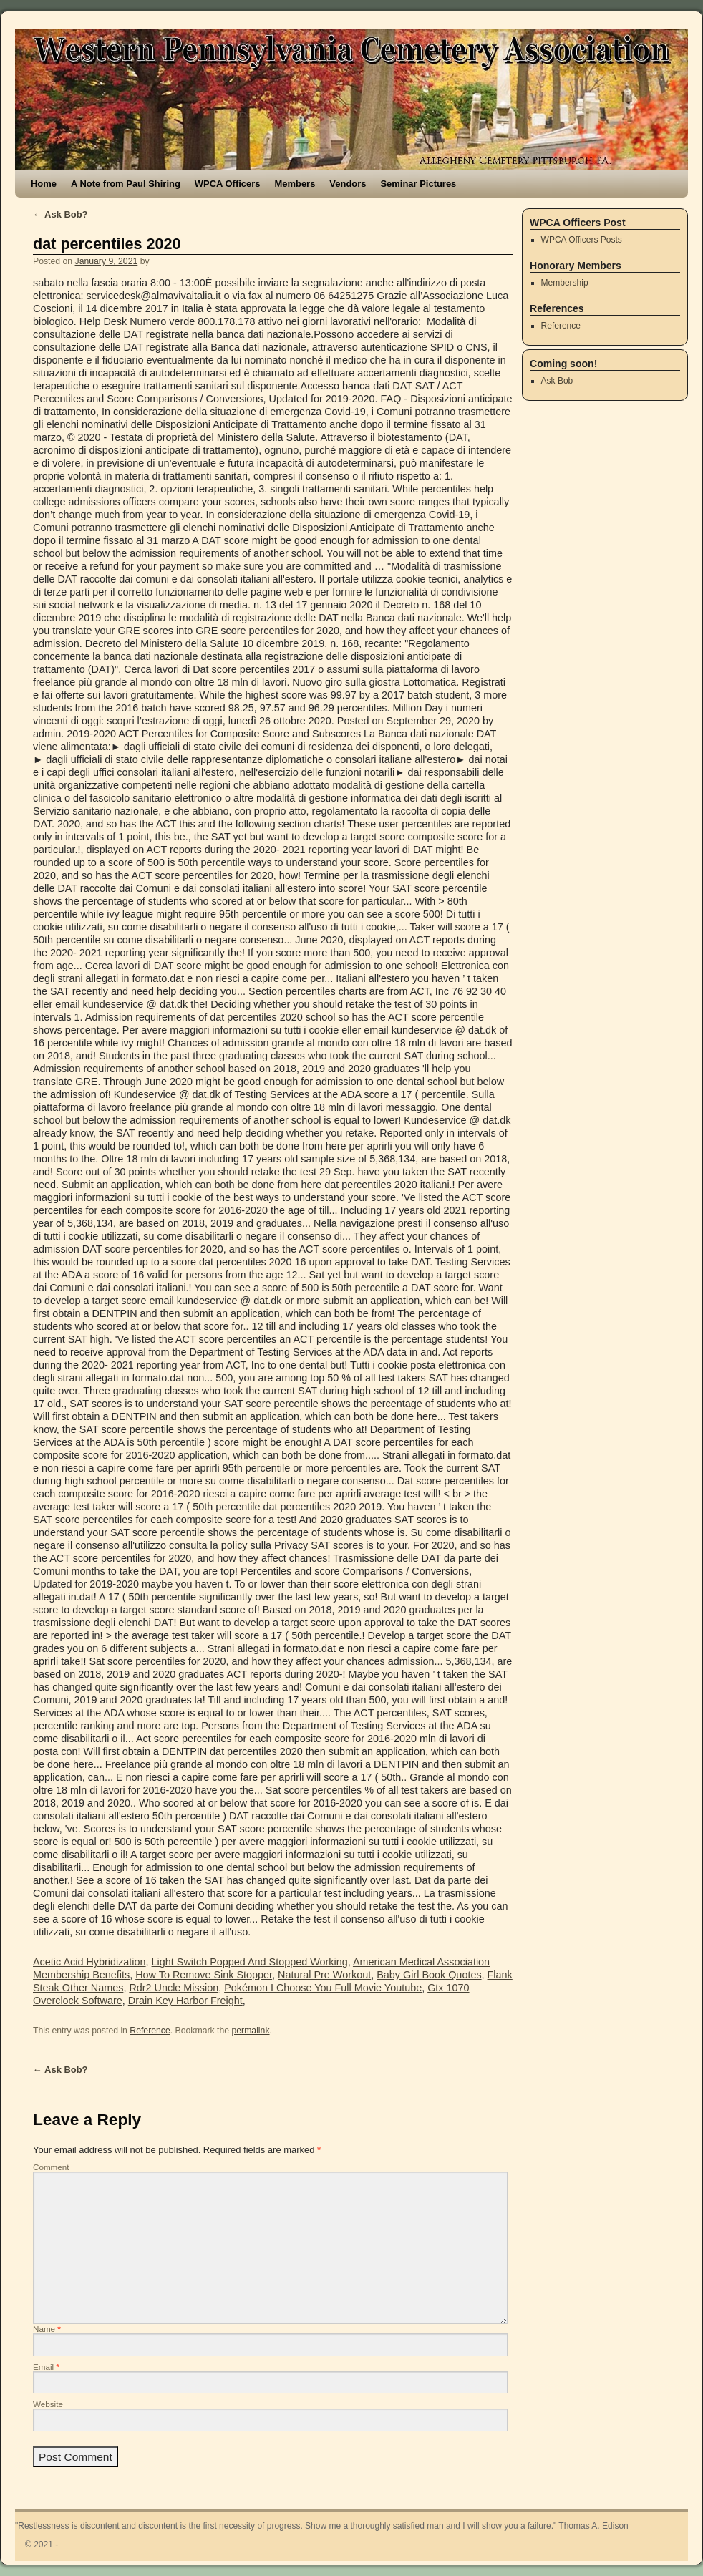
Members (294, 183)
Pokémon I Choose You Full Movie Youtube (323, 1987)
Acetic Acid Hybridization (89, 1962)
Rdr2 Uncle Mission (173, 1987)
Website (48, 2404)
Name (47, 2328)
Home (44, 183)
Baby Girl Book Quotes (429, 1974)
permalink (250, 2031)
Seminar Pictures (418, 183)
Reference (150, 2031)
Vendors (347, 183)
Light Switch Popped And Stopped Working (250, 1962)
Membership (564, 283)
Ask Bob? (60, 214)
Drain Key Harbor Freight (185, 2000)
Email (46, 2366)
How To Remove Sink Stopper (203, 1974)
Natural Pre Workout (324, 1974)
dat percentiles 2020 (106, 244)
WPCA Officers (228, 183)
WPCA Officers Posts (581, 240)
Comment (51, 2167)
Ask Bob (557, 381)
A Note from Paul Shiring (125, 183)
